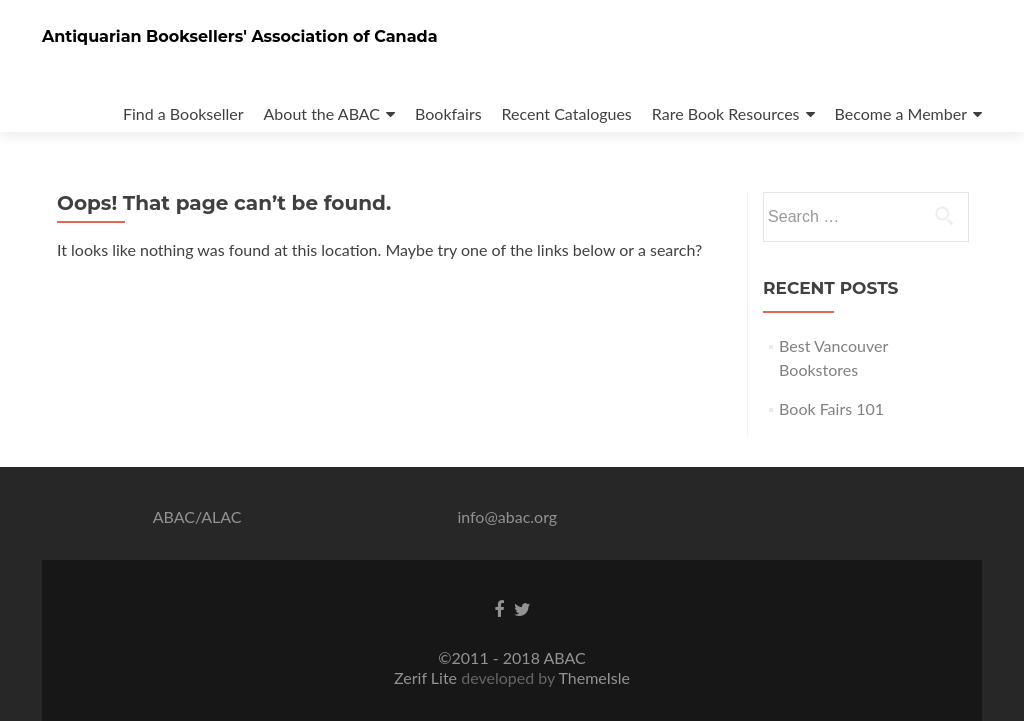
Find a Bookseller (183, 113)
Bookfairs (448, 113)
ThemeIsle (593, 677)
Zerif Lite (427, 677)
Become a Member (901, 113)
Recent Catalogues (567, 113)
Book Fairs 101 (831, 408)
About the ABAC (322, 113)
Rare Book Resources (726, 113)
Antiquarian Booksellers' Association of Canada (240, 36)
